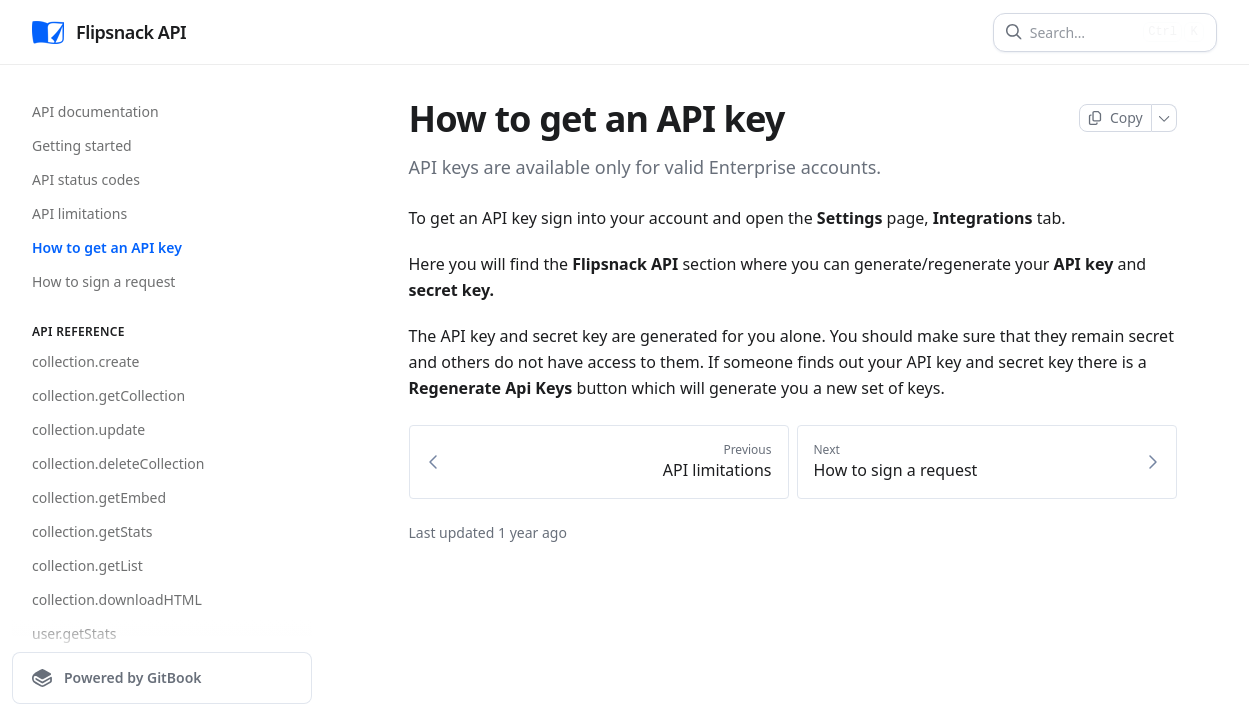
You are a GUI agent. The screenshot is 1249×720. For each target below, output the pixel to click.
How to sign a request (103, 281)
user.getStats (74, 633)
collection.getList (87, 565)
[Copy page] (1115, 118)
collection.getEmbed (99, 497)
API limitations (79, 213)
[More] (1164, 118)
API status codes (86, 179)
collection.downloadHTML (117, 599)
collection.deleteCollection (118, 463)
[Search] (1082, 32)
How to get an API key (107, 247)
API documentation (95, 111)
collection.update (88, 429)
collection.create (86, 361)
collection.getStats (92, 531)
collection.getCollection (108, 395)
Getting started (82, 145)
